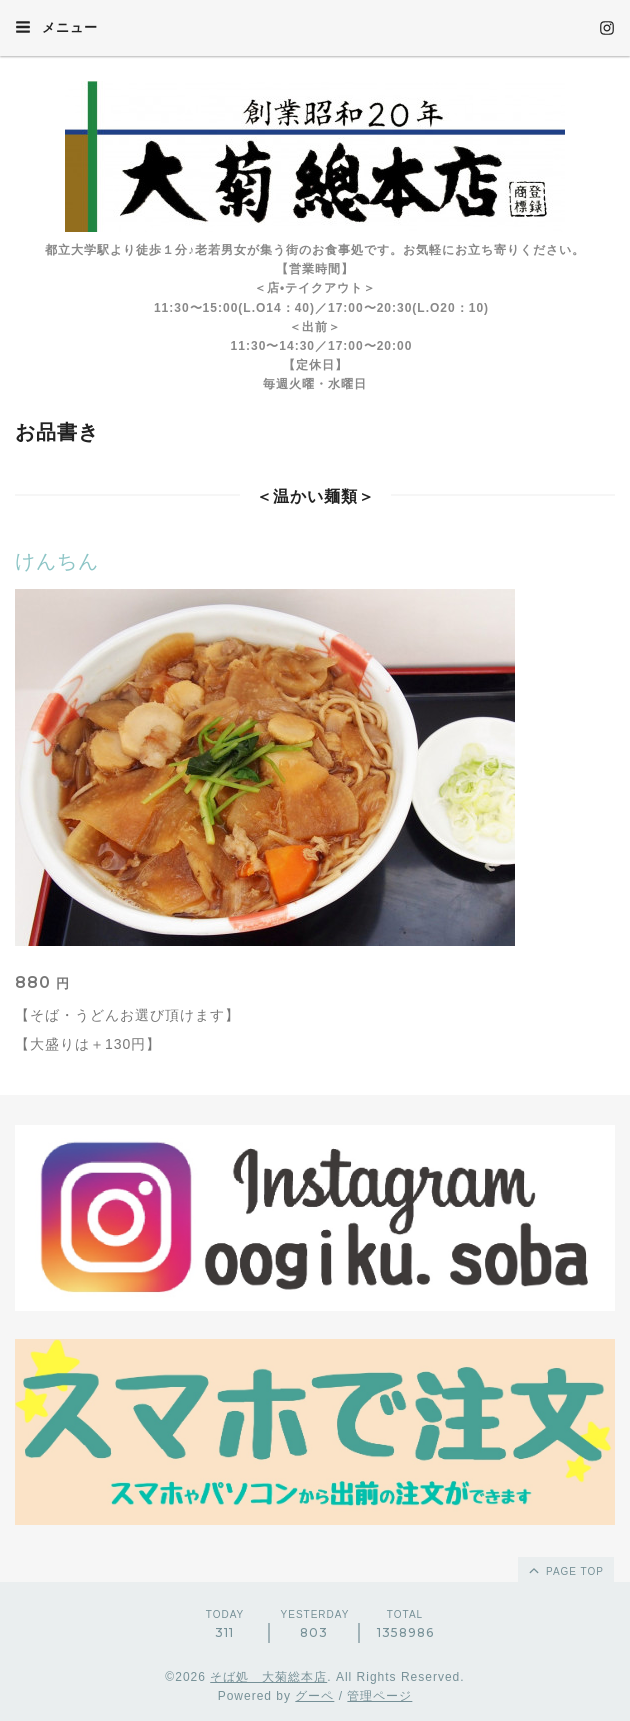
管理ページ (379, 1696)
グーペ (314, 1696)
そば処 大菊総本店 (268, 1677)
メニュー (56, 27)
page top (565, 1570)
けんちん (57, 561)
